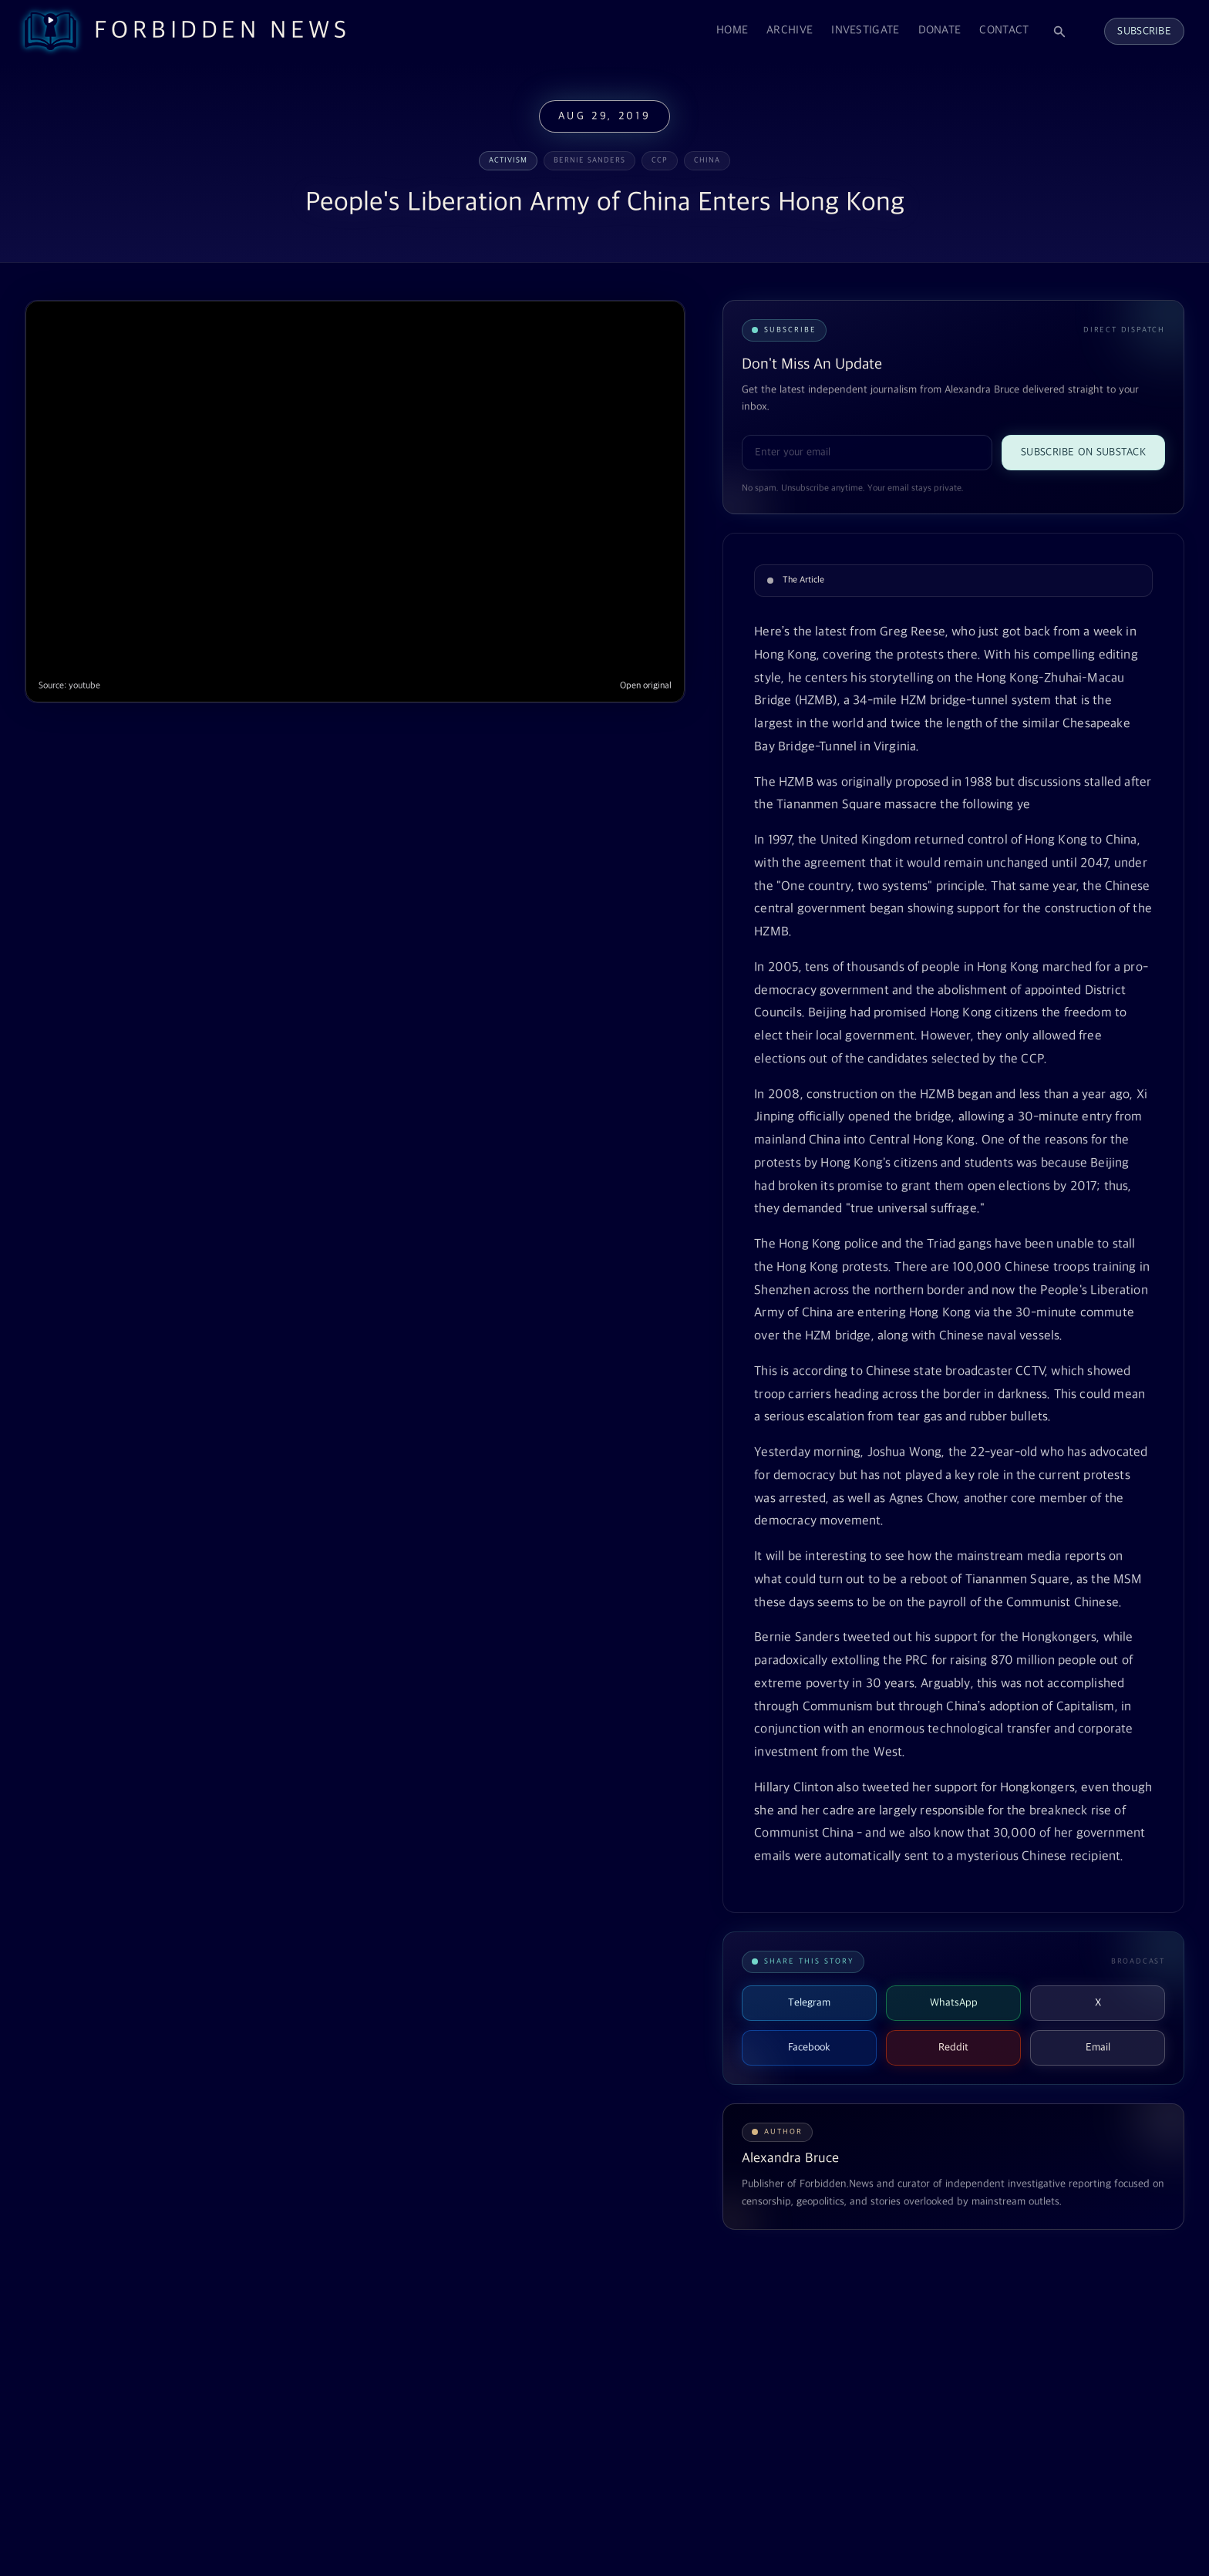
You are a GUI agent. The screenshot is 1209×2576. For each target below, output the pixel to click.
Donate (939, 30)
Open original (646, 686)
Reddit (953, 2047)
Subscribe (1144, 31)
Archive (789, 30)
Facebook (809, 2047)
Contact (1004, 30)
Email (1098, 2047)
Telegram (809, 2002)
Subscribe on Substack (1083, 452)
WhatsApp (954, 2002)
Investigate (865, 30)
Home (732, 30)
